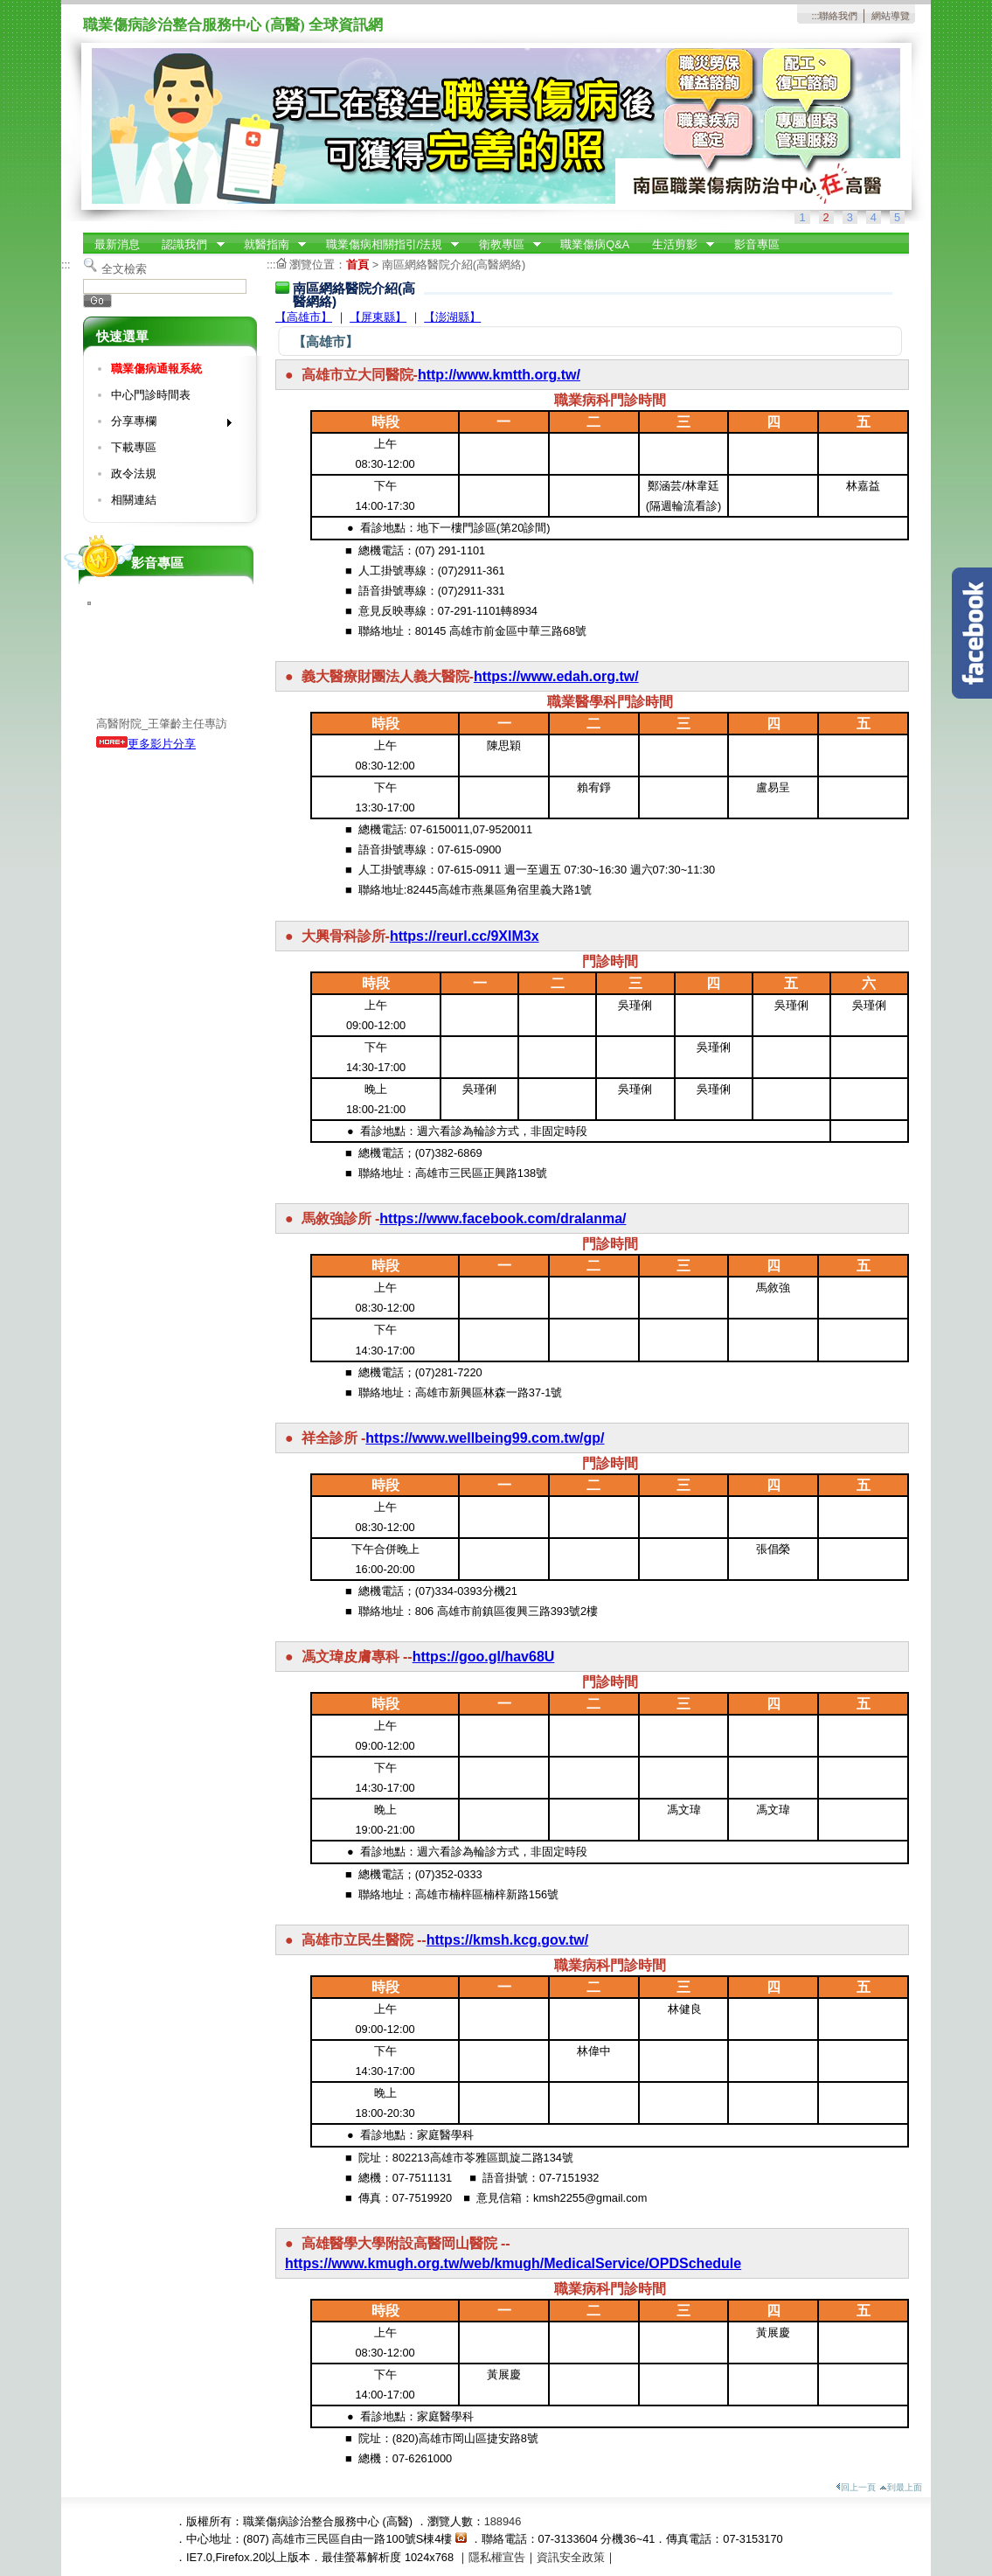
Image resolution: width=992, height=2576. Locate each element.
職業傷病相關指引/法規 (387, 245)
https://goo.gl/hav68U (484, 1656)
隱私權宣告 (496, 2557)
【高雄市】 (303, 317)
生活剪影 (677, 245)
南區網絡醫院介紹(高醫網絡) (454, 264)
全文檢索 (124, 268)
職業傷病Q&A (594, 244)
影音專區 (757, 244)
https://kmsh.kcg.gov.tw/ (508, 1939)
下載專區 (133, 447)
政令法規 (133, 473)
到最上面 (900, 2487)
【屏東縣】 (378, 317)
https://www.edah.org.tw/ (556, 676)
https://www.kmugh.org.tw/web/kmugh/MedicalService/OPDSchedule (513, 2263)
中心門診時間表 (151, 394)
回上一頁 (856, 2487)
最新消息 (117, 244)
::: (815, 15)
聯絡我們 (838, 15)
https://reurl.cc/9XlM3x (464, 936)
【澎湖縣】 (452, 317)
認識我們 (188, 245)
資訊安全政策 (571, 2557)
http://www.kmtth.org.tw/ (499, 374)
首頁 (357, 264)
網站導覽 (890, 15)
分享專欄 (165, 424)
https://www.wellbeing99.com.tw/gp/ (484, 1438)
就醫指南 (269, 245)
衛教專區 (504, 245)
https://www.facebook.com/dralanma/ (502, 1218)
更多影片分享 (146, 743)
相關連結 (133, 499)
